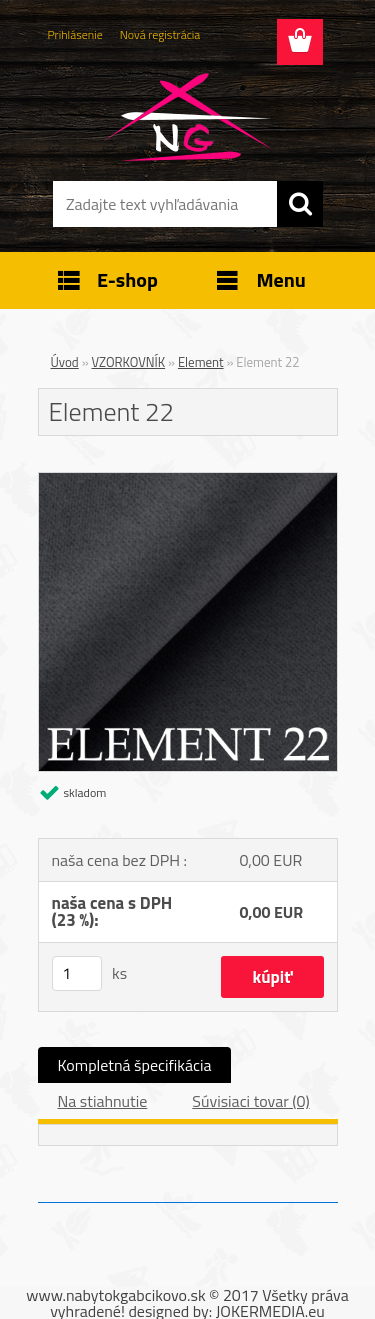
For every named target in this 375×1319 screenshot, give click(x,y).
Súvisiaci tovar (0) (250, 1101)
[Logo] (187, 117)
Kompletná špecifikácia (135, 1065)
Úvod (65, 362)
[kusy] (77, 973)
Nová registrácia (160, 34)
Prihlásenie (75, 34)
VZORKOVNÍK (129, 362)
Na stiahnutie (103, 1101)
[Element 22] (188, 481)
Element (201, 362)
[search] (300, 204)
